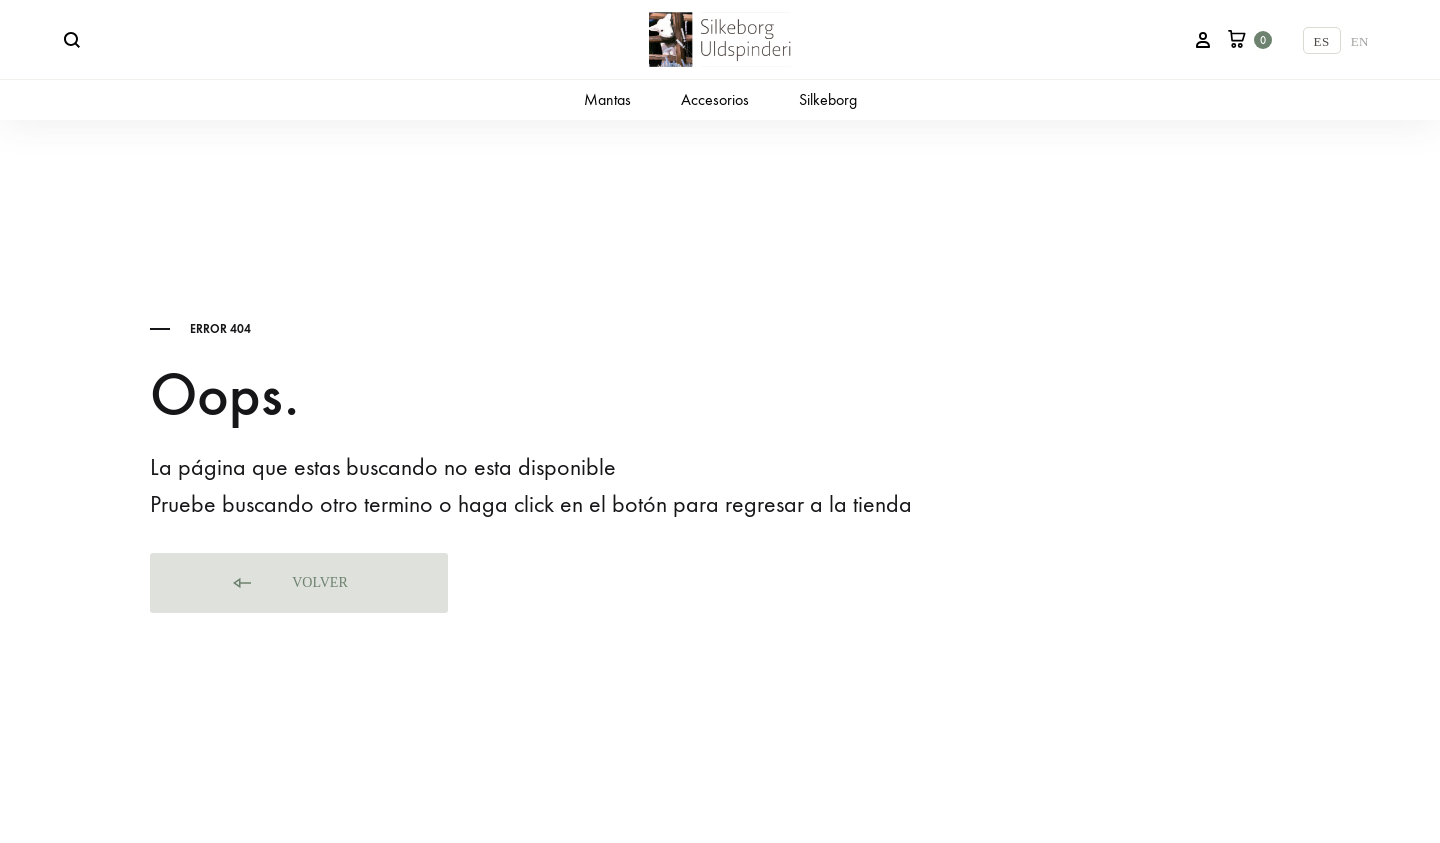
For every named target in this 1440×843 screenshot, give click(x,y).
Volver (289, 583)
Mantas (607, 99)
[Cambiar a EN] (1360, 41)
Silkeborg (828, 99)
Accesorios (715, 99)
